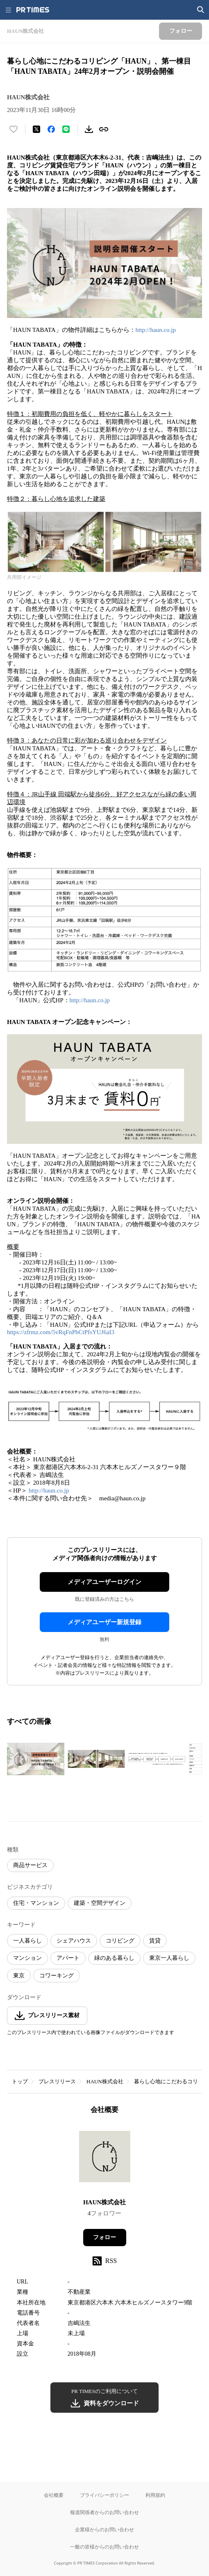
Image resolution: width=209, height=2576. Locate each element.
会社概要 (54, 2494)
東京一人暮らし (169, 1958)
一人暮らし (27, 1941)
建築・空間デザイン (99, 1903)
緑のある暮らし (114, 1958)
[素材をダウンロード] (88, 129)
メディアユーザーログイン (104, 1582)
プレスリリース (57, 2081)
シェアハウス (74, 1941)
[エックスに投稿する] (36, 129)
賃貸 (155, 1941)
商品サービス (30, 1865)
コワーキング (56, 1976)
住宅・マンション (36, 1903)
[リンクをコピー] (103, 129)
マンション (27, 1958)
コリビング (120, 1941)
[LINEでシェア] (66, 129)
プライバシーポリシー (104, 2494)
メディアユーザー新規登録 (104, 1622)
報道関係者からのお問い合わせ (104, 2512)
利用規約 (155, 2494)
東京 (19, 1976)
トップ (20, 2081)
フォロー (104, 2237)
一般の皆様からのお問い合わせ (104, 2546)
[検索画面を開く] (201, 10)
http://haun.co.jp (156, 330)
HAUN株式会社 (104, 2081)
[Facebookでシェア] (51, 129)
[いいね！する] (13, 129)
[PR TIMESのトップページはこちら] (32, 10)
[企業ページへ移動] (104, 2159)
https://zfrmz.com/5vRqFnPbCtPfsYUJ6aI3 (60, 1332)
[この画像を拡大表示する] (35, 1759)
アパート (68, 1958)
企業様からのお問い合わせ (104, 2529)
